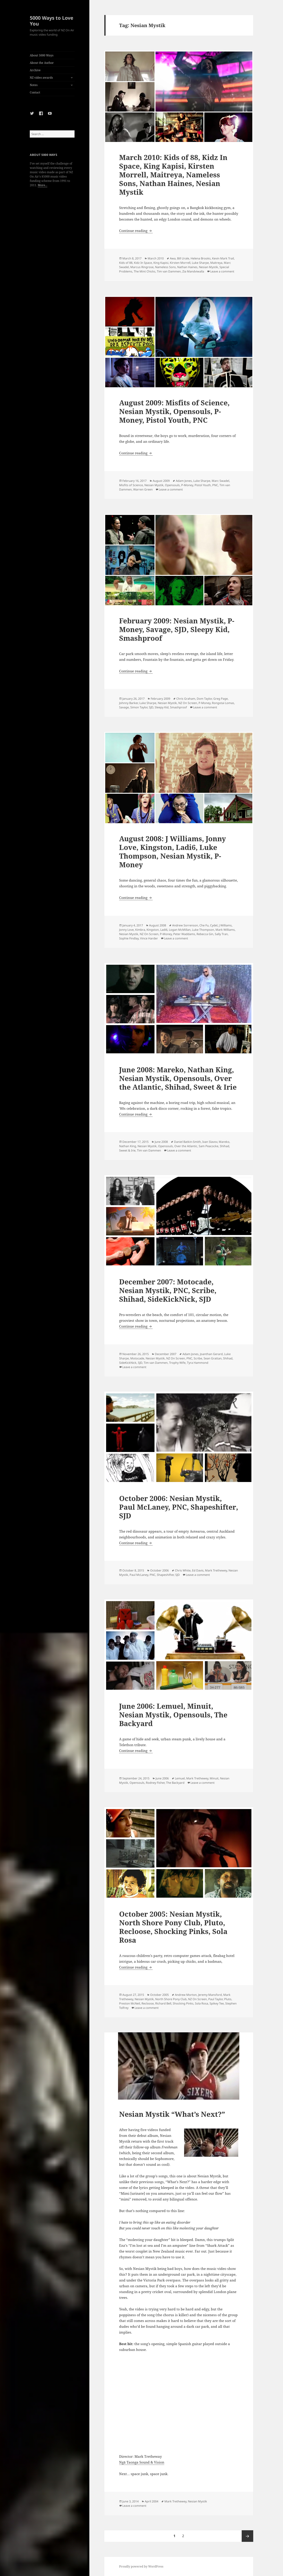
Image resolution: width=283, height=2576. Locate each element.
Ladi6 (163, 930)
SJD (151, 707)
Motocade (137, 1358)
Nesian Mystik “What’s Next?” (172, 2114)
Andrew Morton (186, 1995)
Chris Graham (185, 699)
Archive (35, 70)
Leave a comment (222, 271)
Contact (35, 92)
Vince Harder (149, 938)
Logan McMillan (180, 930)
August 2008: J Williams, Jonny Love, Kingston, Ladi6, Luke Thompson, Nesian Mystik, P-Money (172, 851)
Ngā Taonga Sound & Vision (141, 2462)
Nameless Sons (165, 267)
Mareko (224, 1142)
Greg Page (220, 699)
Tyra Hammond (197, 1363)
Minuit (214, 1778)
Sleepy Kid (162, 707)
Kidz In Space (143, 263)
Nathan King (127, 1146)
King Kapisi (160, 263)
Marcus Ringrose (142, 267)
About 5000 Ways (41, 55)
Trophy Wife (177, 1363)
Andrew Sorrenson (185, 925)
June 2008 (161, 1142)
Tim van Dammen (169, 271)
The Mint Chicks (144, 271)
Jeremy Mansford (210, 1995)
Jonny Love (126, 930)
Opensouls (172, 485)
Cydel (213, 925)
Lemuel (180, 1778)
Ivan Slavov (209, 1142)
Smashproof (178, 707)
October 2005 (159, 1995)
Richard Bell (163, 2003)
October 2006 (159, 1570)
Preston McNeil (129, 2003)
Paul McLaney (139, 1575)
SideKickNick (127, 1363)
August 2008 (157, 925)
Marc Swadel (220, 481)
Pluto (227, 1999)
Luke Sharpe (200, 263)
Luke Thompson (203, 930)
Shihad (224, 1146)
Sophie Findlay (129, 938)
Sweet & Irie (127, 1150)
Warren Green (143, 489)
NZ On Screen (187, 703)
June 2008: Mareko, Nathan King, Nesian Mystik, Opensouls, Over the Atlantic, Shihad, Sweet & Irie (178, 1078)
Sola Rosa (201, 2003)
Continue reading (136, 230)
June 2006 (162, 1778)
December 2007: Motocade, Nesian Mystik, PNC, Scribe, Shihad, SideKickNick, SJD (167, 1290)
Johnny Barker (128, 703)
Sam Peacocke (208, 1146)
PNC (215, 485)
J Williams (225, 925)
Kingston (153, 930)
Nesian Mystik (208, 267)
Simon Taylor (138, 707)
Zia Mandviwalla (193, 271)
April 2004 (151, 2501)
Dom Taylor (204, 699)
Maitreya (216, 263)
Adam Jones (184, 481)
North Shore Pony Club (171, 1999)
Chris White (183, 1570)
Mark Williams (225, 930)
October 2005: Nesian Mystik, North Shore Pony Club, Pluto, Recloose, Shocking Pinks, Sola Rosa (173, 1927)
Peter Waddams (184, 934)
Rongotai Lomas (223, 703)
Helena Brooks (201, 258)
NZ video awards (41, 78)
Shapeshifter (165, 1575)
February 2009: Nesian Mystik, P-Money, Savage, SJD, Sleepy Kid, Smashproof (176, 629)
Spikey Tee (217, 2003)
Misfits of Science (131, 485)
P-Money (187, 485)
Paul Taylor (215, 1999)
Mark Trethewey (216, 1570)
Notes (34, 85)
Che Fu (204, 925)
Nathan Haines (187, 267)
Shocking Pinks (183, 2003)
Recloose (148, 2003)
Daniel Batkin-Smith (187, 1142)
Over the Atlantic (185, 1146)
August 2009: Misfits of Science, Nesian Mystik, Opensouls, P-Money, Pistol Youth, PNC (174, 411)
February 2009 (160, 699)
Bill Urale (183, 258)
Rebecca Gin (205, 934)
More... (42, 185)
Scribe (198, 1358)
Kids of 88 (125, 263)
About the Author (42, 63)
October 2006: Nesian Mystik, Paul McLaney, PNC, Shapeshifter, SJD (178, 1506)
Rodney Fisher (155, 1783)
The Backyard (175, 1783)
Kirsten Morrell (180, 263)
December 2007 (165, 1354)
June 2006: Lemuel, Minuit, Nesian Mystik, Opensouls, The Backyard (173, 1714)
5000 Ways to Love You (51, 20)
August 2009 (161, 481)
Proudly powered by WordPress (141, 2566)
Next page (247, 2536)
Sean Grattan (213, 1358)
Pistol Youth (203, 485)
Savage (124, 707)
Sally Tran (221, 934)
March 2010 (156, 258)
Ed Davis (198, 1570)
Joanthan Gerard (211, 1354)
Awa (173, 258)
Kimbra (140, 930)
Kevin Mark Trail (223, 258)
